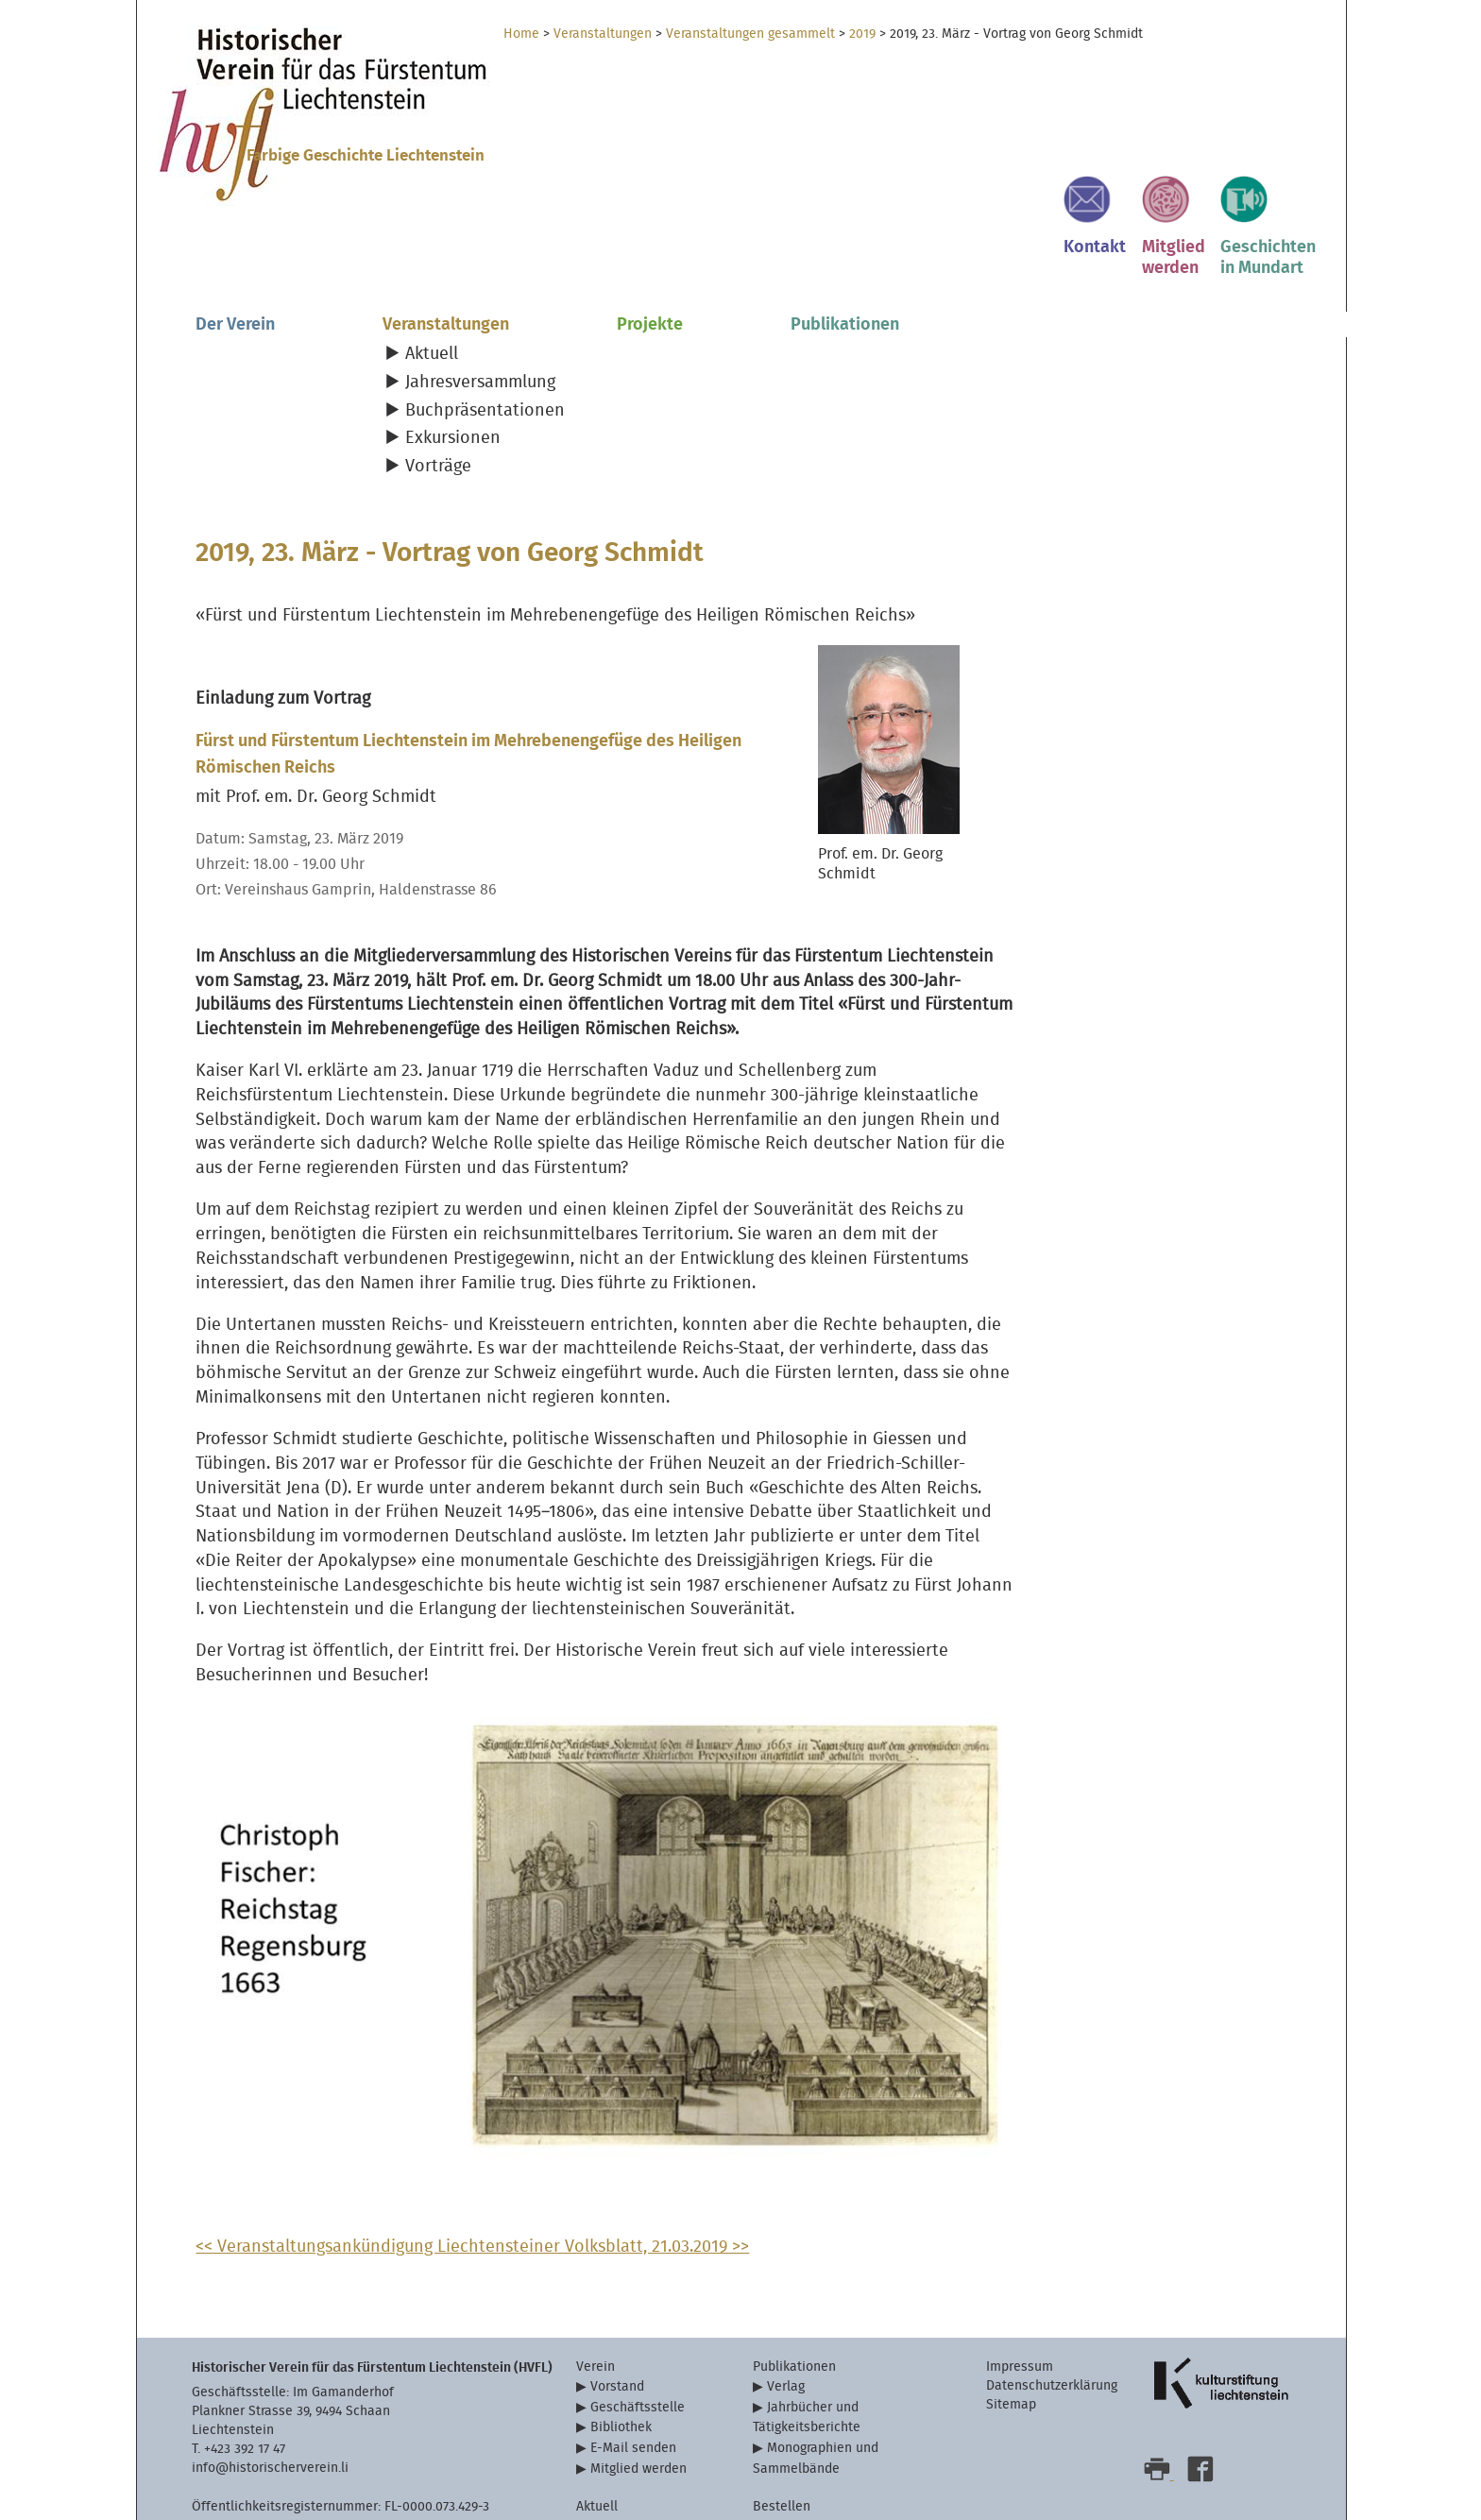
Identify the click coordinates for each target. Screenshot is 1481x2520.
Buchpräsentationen (485, 342)
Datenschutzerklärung (1051, 2337)
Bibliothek (621, 2379)
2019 (862, 34)
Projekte (650, 256)
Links (591, 2477)
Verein (595, 2318)
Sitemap (1011, 2356)
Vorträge (438, 398)
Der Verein (235, 256)
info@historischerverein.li (270, 2419)
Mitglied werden (638, 2419)
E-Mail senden (633, 2399)
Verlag (786, 2338)
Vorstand (617, 2338)
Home (521, 34)
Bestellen (781, 2458)
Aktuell (431, 287)
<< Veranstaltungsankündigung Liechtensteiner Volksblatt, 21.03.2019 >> (472, 2198)
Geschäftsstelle (637, 2359)
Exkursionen (453, 371)
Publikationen (845, 256)
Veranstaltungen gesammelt (750, 34)
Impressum (1019, 2318)
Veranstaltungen (602, 34)
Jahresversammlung (480, 314)
